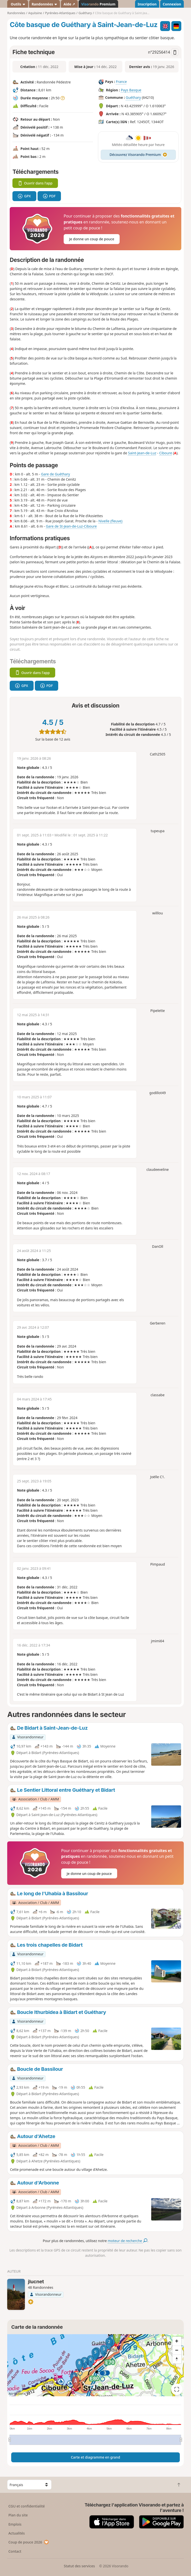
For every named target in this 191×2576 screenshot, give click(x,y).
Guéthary (133, 97)
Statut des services (79, 2566)
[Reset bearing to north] (176, 2359)
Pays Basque (131, 90)
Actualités (16, 2533)
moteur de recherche (127, 2240)
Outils (18, 4)
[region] (95, 2365)
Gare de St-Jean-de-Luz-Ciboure (71, 526)
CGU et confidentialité (26, 2506)
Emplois (15, 2524)
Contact (14, 2551)
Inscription (147, 4)
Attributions (16, 2394)
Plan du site (18, 2515)
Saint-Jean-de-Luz (142, 453)
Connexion (172, 4)
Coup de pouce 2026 (28, 2542)
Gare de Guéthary (55, 474)
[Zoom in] (176, 2341)
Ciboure (165, 453)
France (121, 81)
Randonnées (44, 4)
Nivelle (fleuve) (110, 521)
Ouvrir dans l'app (35, 183)
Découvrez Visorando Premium (138, 154)
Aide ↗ (69, 4)
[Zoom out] (176, 2350)
